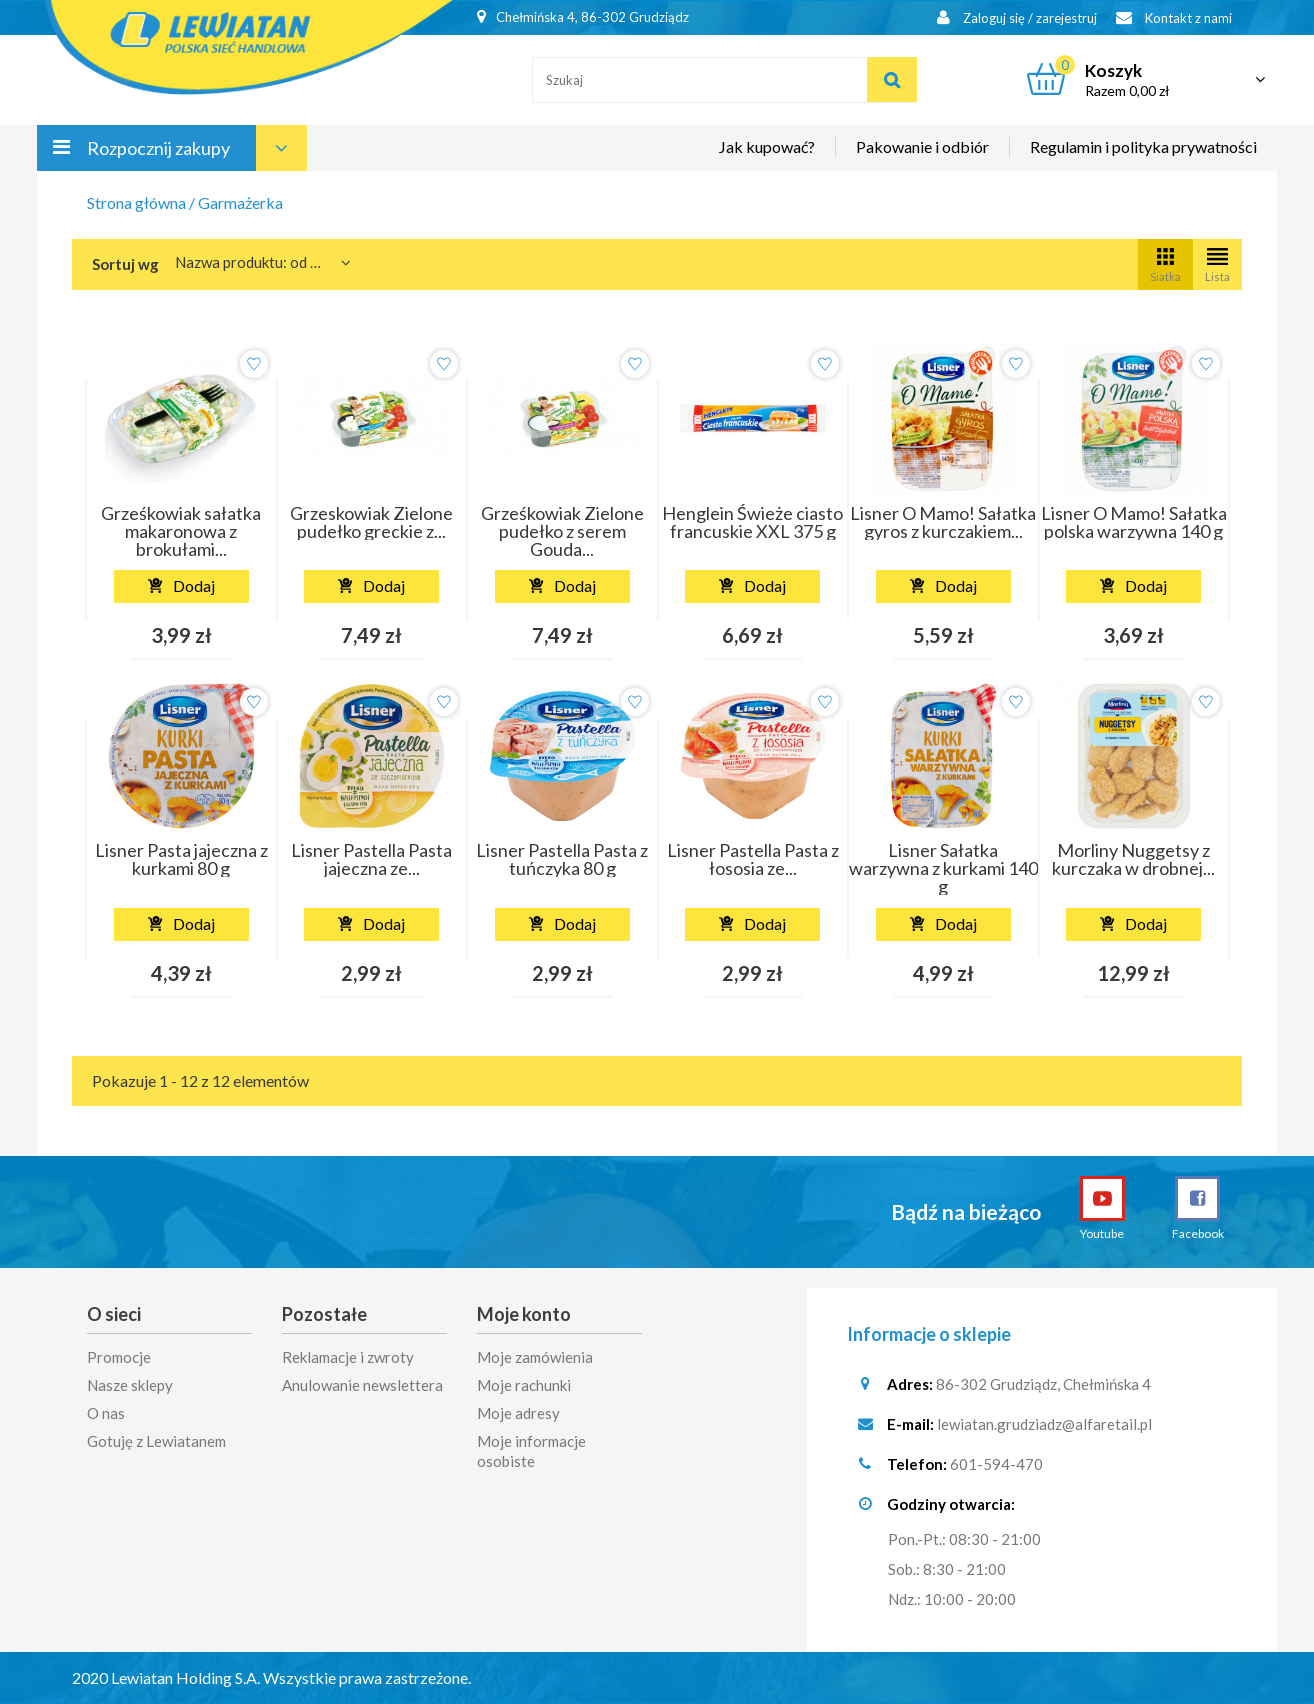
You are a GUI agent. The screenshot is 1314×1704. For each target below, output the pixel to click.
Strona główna (136, 202)
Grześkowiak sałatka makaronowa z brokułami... (181, 531)
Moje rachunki (524, 1385)
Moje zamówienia (535, 1357)
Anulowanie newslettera (362, 1385)
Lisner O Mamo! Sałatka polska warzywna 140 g (1134, 522)
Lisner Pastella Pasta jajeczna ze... (371, 859)
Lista (1217, 263)
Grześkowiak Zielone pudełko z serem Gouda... (562, 531)
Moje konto (524, 1314)
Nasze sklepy (130, 1385)
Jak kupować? (767, 146)
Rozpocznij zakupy (158, 148)
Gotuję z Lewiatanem (156, 1441)
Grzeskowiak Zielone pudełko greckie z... (371, 522)
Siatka (1165, 263)
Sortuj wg (125, 264)
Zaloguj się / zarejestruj (1017, 17)
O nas (106, 1413)
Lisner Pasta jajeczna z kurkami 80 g (181, 859)
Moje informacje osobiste (531, 1451)
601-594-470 (996, 1464)
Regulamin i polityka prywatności (1143, 146)
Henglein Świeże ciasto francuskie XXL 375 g (752, 522)
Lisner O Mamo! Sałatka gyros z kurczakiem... (943, 522)
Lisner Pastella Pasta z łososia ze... (753, 859)
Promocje (119, 1357)
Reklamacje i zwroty (348, 1357)
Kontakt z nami (1174, 17)
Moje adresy (518, 1413)
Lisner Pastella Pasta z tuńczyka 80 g (562, 859)
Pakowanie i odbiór (922, 146)
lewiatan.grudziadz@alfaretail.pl (1044, 1424)
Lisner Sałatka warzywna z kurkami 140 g (943, 868)
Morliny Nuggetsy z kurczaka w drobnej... (1133, 859)
